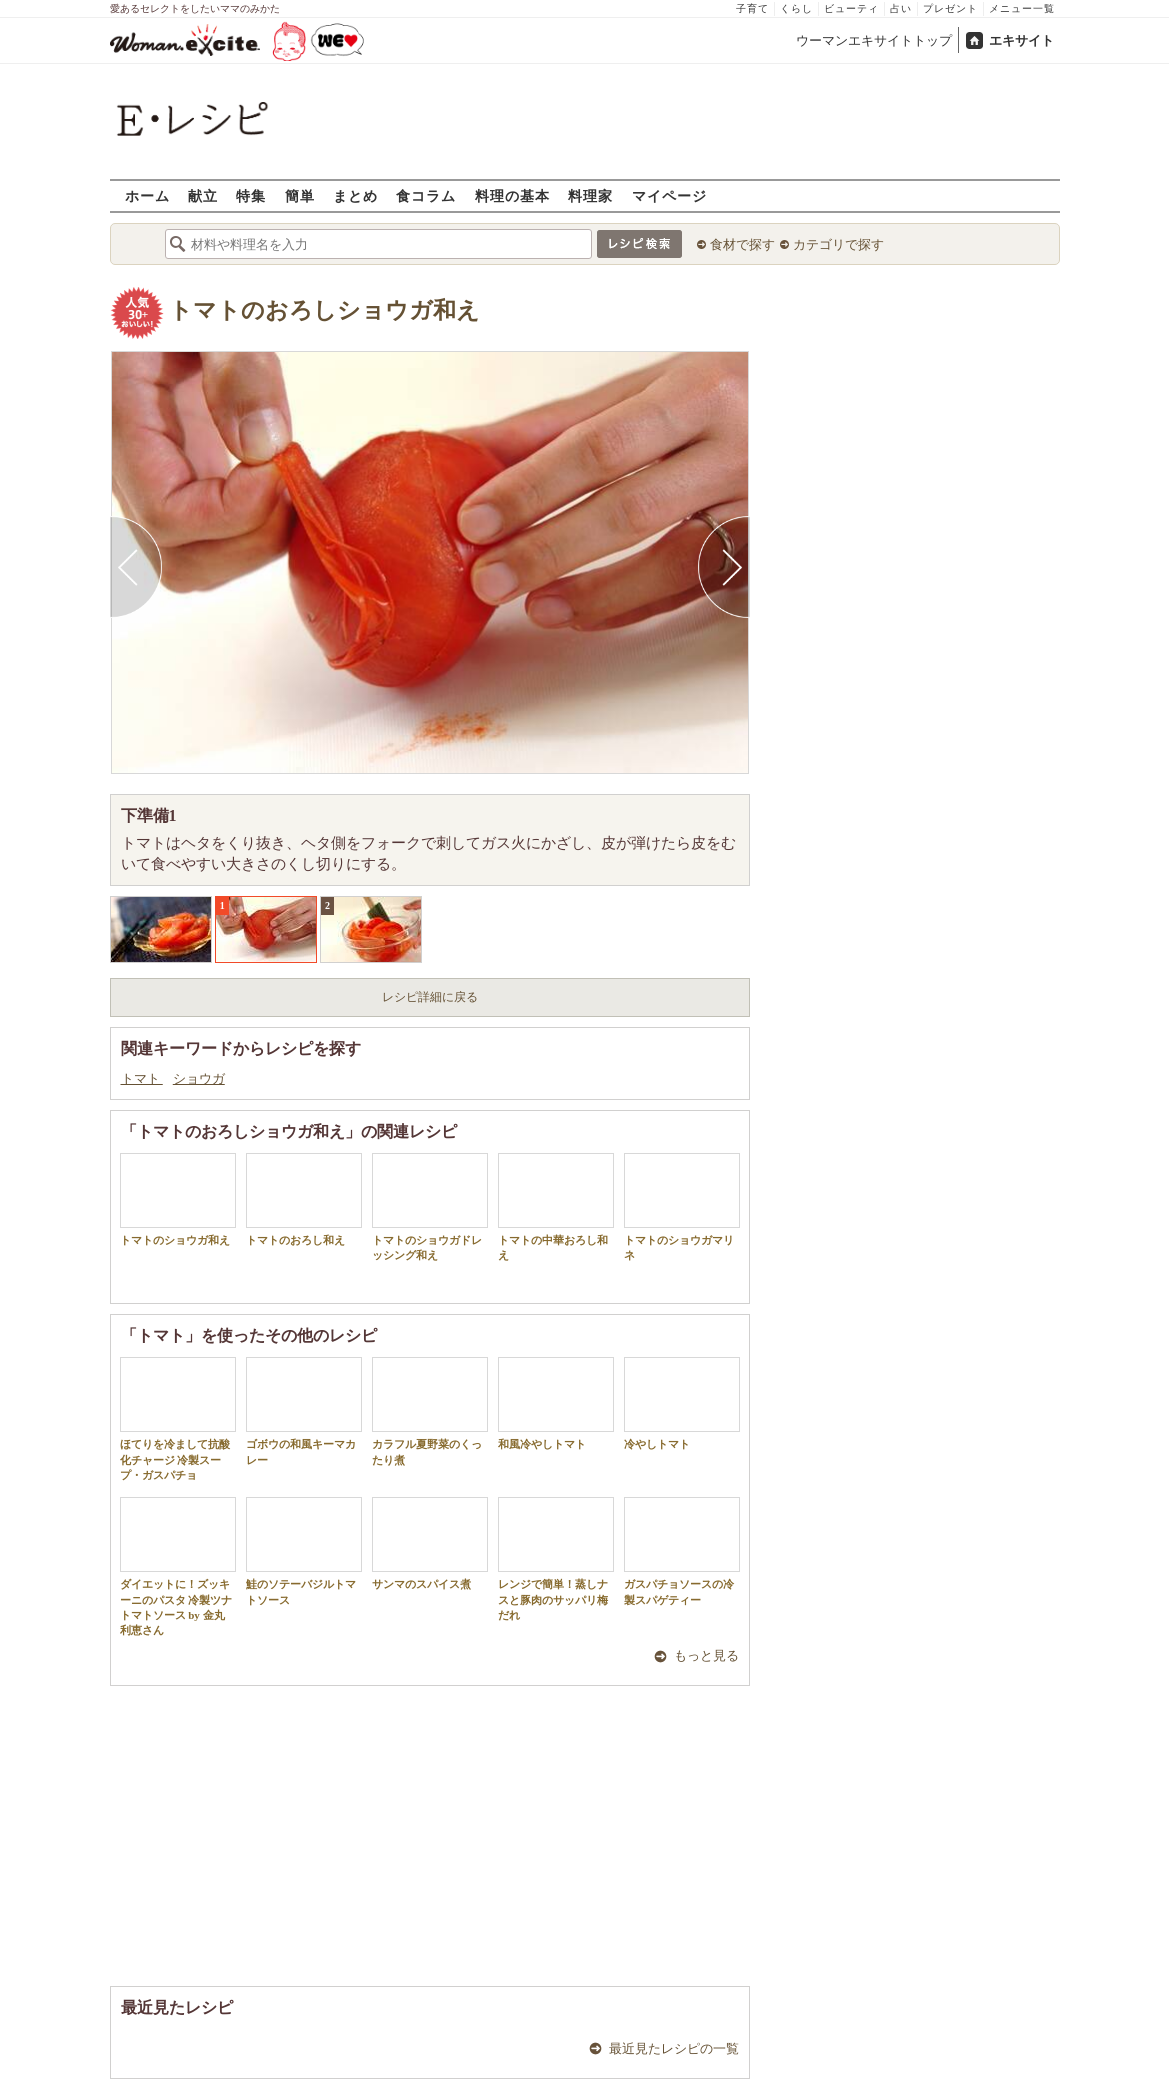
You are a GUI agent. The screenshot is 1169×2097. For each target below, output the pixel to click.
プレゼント (950, 8)
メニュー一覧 (1022, 8)
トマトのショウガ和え (178, 1199)
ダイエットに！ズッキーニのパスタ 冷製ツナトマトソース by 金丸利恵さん (178, 1566)
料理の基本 (512, 195)
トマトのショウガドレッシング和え (430, 1207)
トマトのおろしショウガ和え (324, 310)
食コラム (426, 195)
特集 (251, 195)
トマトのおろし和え (304, 1199)
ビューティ (851, 8)
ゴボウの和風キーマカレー (304, 1411)
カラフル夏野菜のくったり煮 (430, 1411)
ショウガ (199, 1078)
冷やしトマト (682, 1403)
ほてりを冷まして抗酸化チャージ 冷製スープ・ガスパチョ (178, 1419)
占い (901, 8)
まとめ (355, 195)
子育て (752, 8)
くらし (796, 8)
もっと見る (706, 1655)
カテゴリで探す (838, 244)
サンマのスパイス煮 (430, 1543)
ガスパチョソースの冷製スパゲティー (682, 1551)
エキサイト (1021, 40)
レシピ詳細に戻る (430, 997)
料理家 (590, 195)
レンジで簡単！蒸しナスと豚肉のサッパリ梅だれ (556, 1559)
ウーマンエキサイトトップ (874, 40)
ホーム (147, 195)
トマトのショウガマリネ (682, 1207)
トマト (142, 1078)
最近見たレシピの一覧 (674, 2048)
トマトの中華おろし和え (556, 1207)
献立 (203, 195)
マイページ (669, 195)
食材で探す (742, 244)
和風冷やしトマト (556, 1403)
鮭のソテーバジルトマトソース (304, 1551)
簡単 (300, 195)
